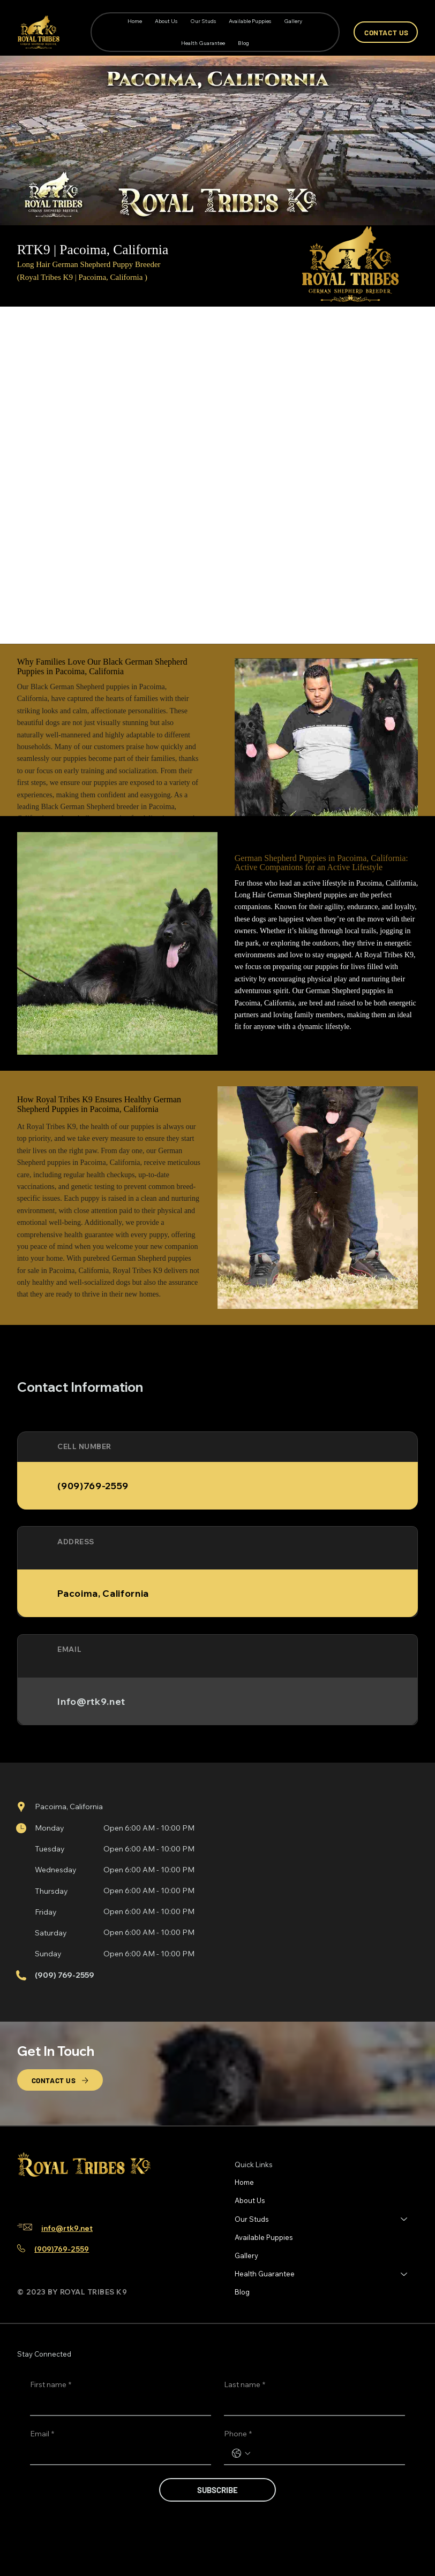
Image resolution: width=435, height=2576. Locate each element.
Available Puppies (264, 2237)
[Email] (117, 2453)
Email (42, 2434)
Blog (242, 2292)
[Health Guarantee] (404, 2274)
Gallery (246, 2255)
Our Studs (252, 2219)
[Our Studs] (404, 2219)
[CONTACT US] (386, 32)
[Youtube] (76, 2197)
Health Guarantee (265, 2273)
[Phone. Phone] (325, 2453)
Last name (244, 2385)
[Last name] (311, 2404)
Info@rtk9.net (91, 1701)
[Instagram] (41, 2197)
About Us (250, 2200)
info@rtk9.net (67, 2228)
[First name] (117, 2404)
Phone (238, 2434)
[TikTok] (59, 2197)
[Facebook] (24, 2197)
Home (244, 2182)
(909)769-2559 (61, 2249)
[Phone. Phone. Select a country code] (241, 2453)
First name (50, 2385)
